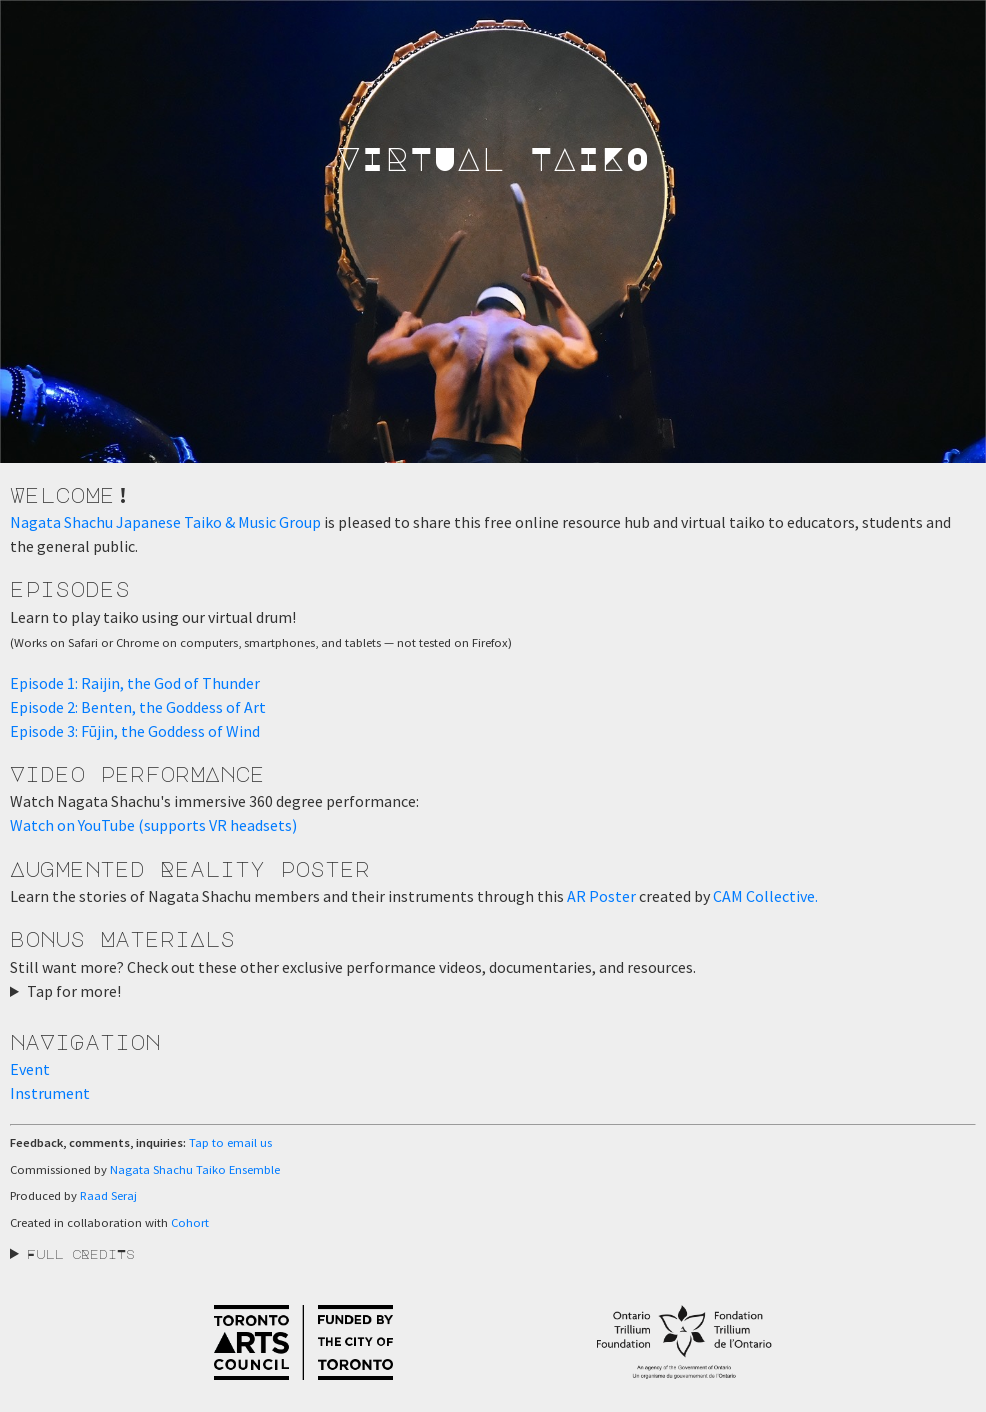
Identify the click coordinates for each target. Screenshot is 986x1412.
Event (30, 1069)
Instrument (50, 1093)
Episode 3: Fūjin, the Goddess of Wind (135, 731)
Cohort (190, 1222)
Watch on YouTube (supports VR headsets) (153, 825)
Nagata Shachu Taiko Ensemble (195, 1169)
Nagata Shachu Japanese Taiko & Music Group (165, 522)
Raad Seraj (108, 1195)
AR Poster (601, 896)
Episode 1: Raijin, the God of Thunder (135, 683)
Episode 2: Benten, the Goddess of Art (138, 707)
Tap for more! (74, 991)
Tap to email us (230, 1142)
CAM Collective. (765, 896)
